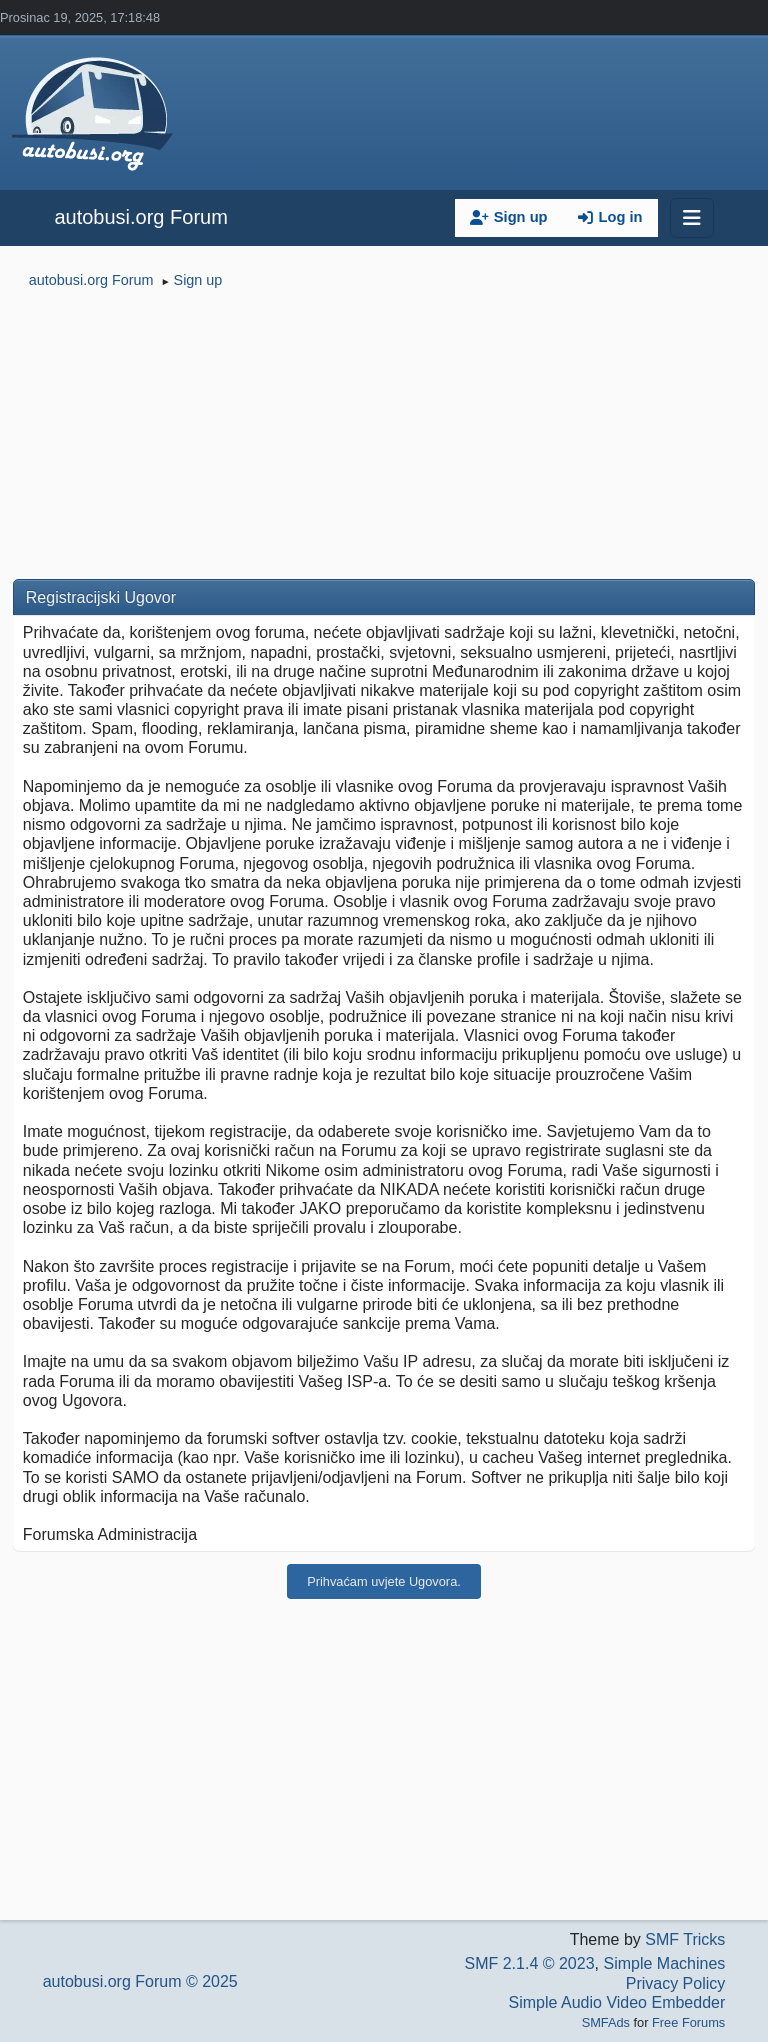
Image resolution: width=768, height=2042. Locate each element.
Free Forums (688, 2022)
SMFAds (606, 2022)
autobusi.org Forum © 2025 (140, 1981)
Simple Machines (664, 1963)
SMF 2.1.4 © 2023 (529, 1963)
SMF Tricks (685, 1939)
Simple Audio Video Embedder (617, 2002)
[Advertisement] (384, 438)
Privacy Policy (676, 1983)
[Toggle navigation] (692, 218)
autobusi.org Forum (140, 217)
